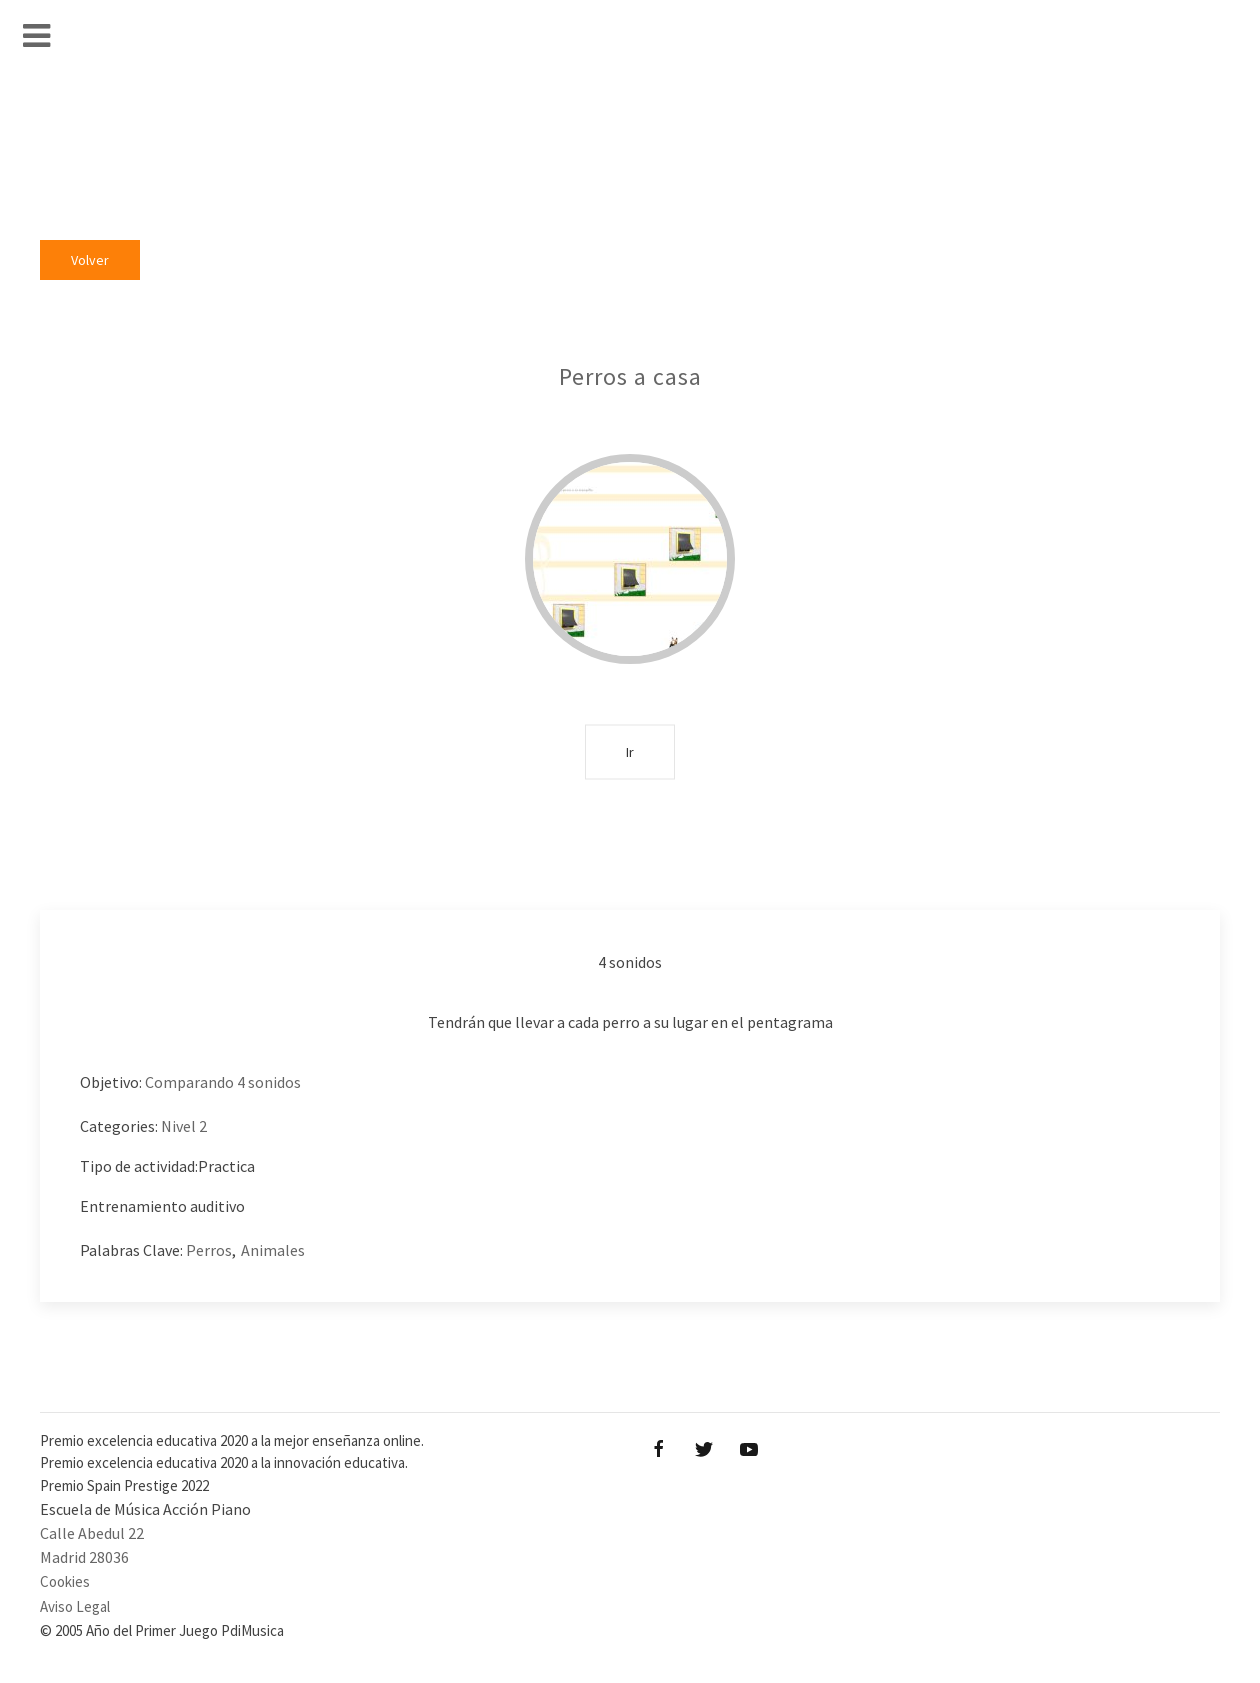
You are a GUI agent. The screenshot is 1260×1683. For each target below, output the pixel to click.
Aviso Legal (75, 1606)
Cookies (65, 1581)
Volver (90, 260)
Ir (630, 751)
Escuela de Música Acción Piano (145, 1509)
